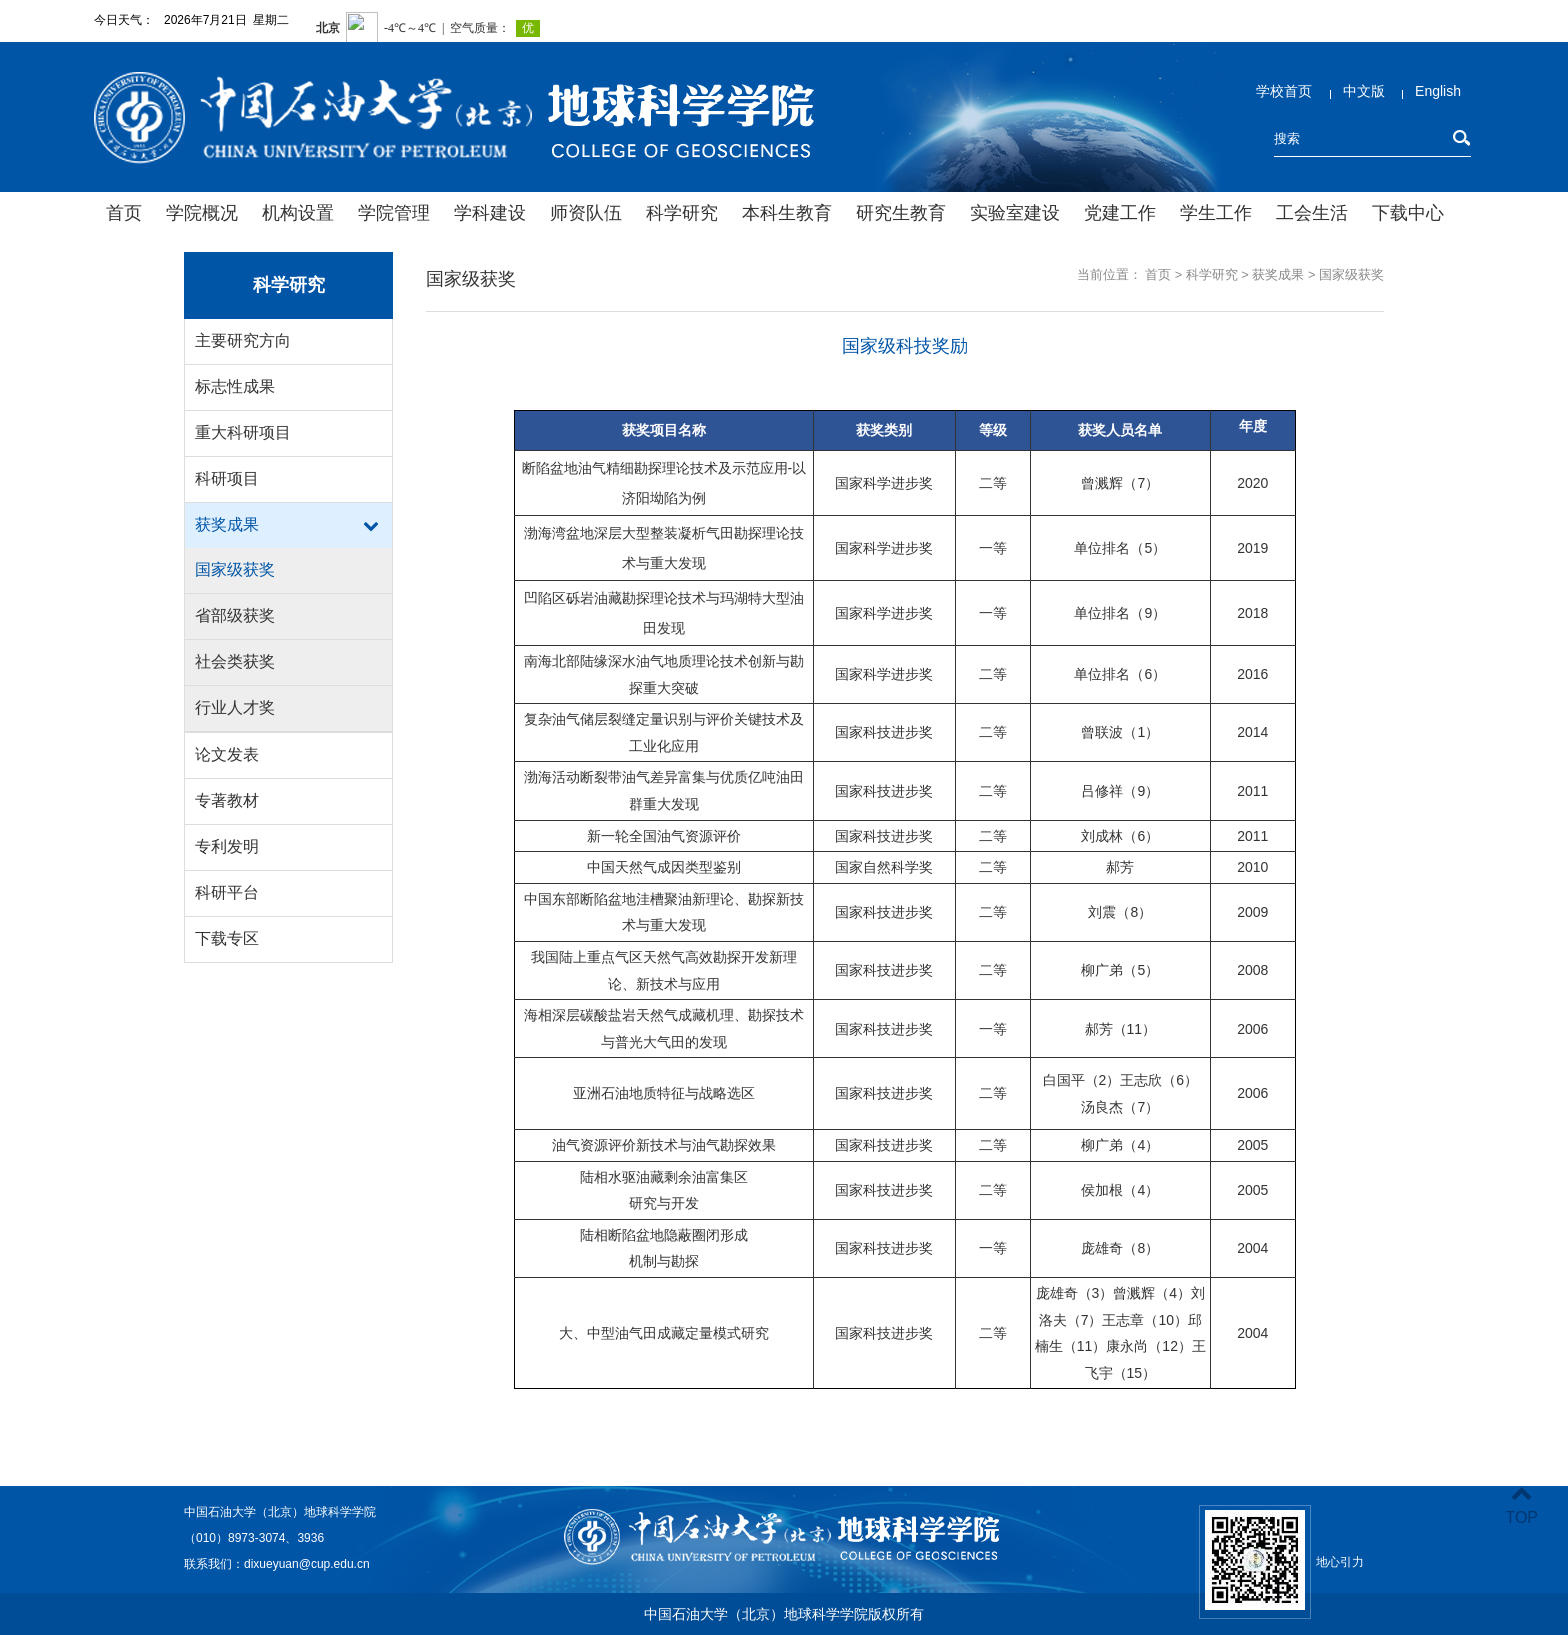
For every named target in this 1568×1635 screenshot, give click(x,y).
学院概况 (202, 213)
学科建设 (490, 213)
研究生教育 (901, 213)
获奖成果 (227, 524)
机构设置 (298, 213)
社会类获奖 (235, 661)
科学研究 (682, 213)
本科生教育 (787, 213)
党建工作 (1120, 213)
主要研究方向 (243, 340)
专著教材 (227, 800)
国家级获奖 (235, 569)
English (1438, 91)
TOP (1521, 1505)
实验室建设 (1015, 213)
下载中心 (1408, 213)
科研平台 (227, 892)
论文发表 (227, 754)
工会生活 (1312, 213)
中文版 (1364, 91)
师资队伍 (586, 213)
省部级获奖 (235, 615)
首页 (124, 213)
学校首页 (1284, 91)
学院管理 (394, 213)
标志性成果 (235, 386)
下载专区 (227, 938)
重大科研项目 (243, 432)
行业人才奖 (235, 707)
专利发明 (227, 846)
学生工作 (1216, 213)
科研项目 (227, 478)
